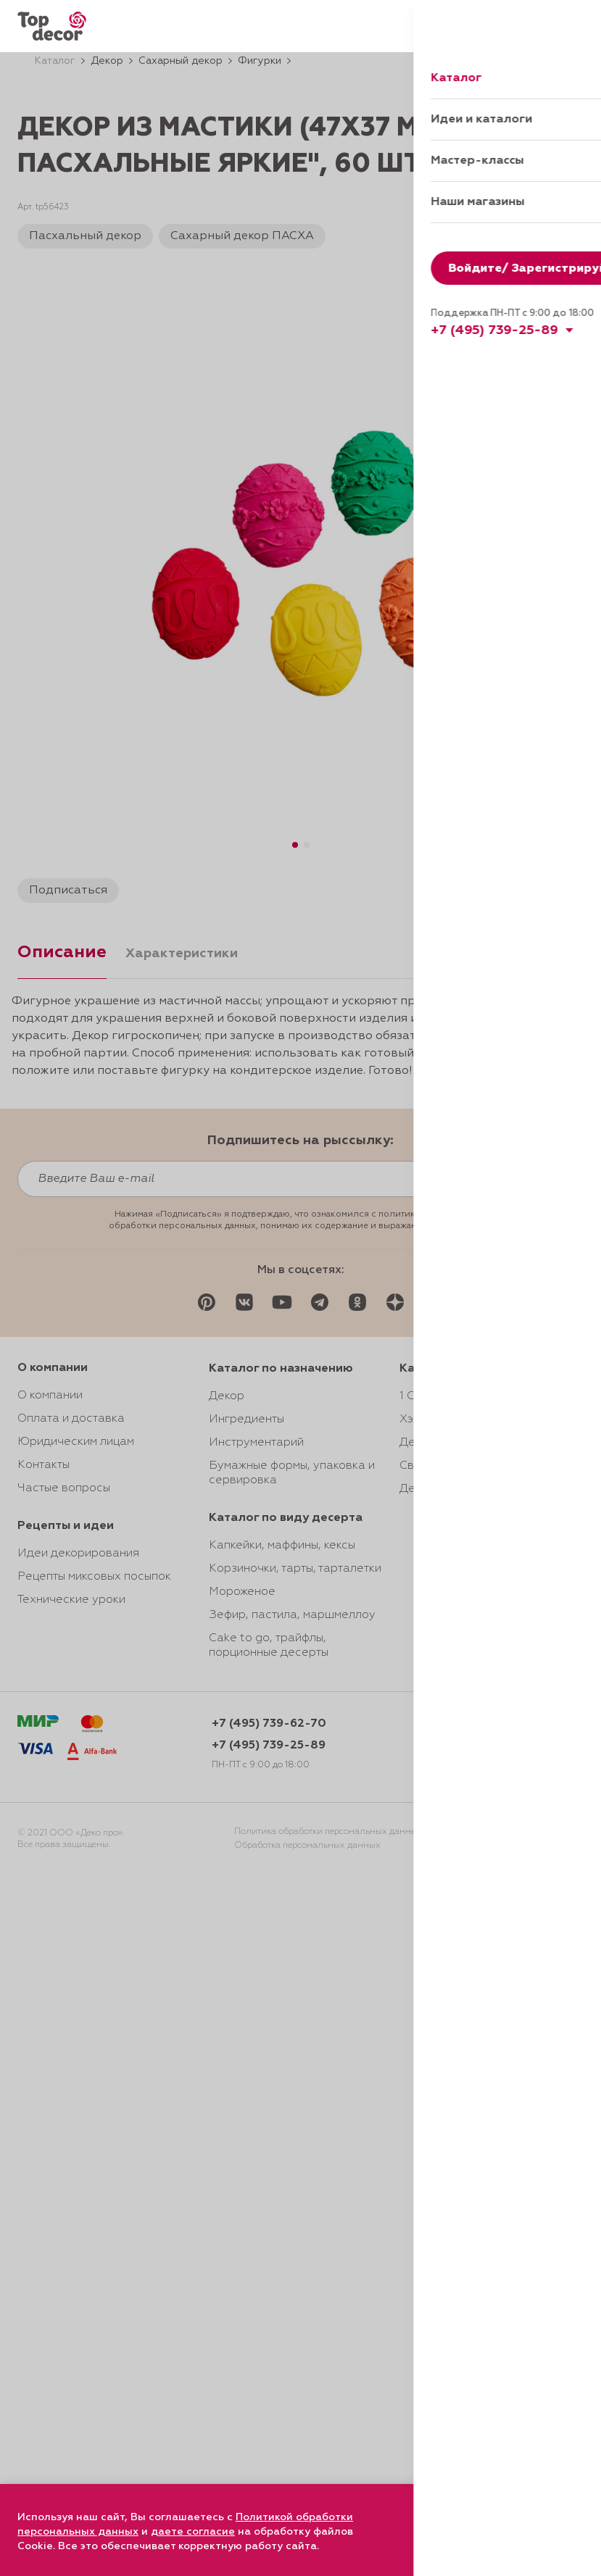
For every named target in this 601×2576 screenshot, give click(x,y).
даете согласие (193, 2532)
